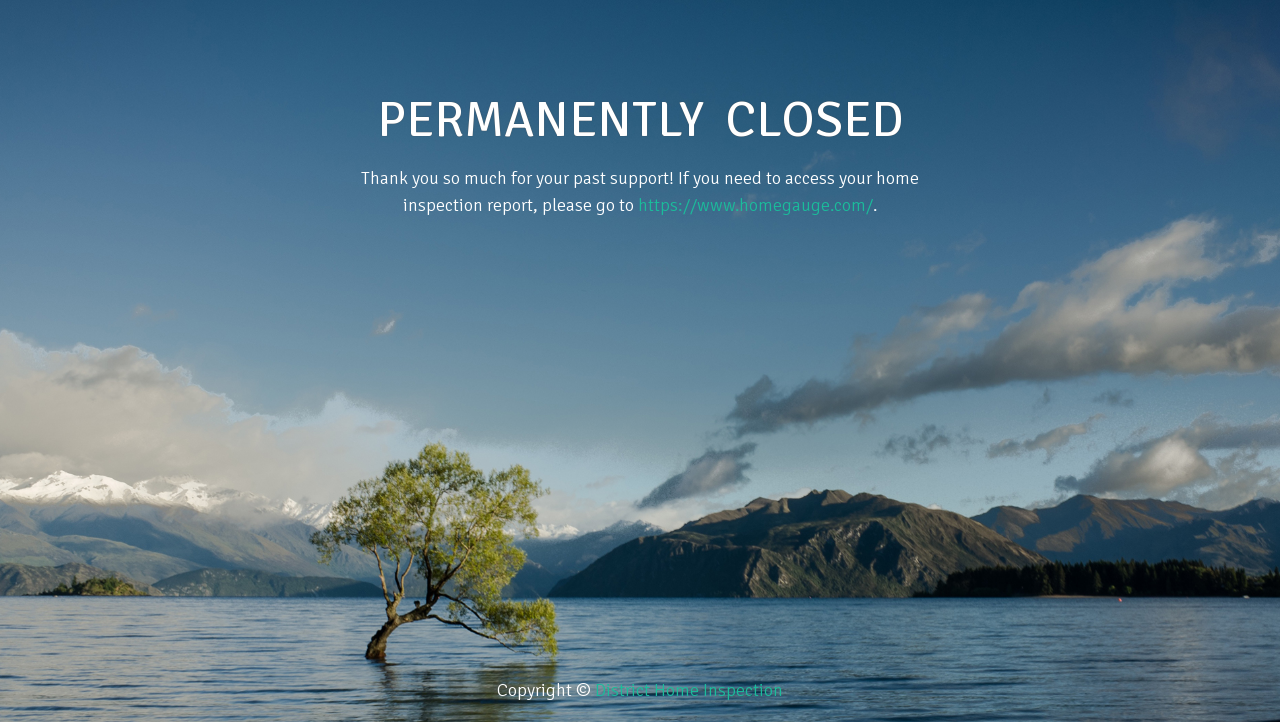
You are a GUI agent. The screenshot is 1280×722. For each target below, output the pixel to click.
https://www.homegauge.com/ (755, 205)
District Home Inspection (689, 690)
